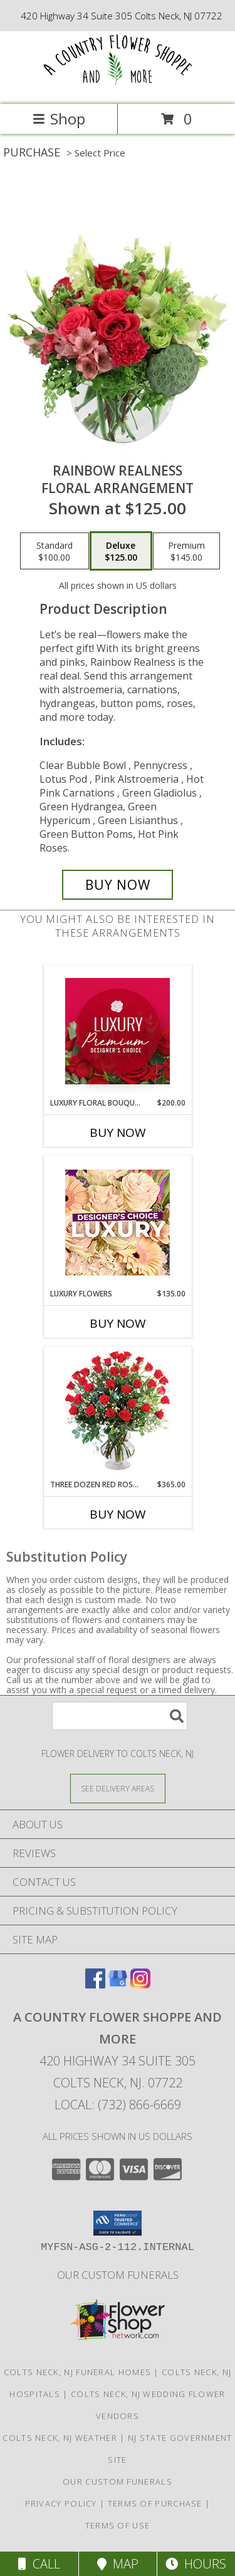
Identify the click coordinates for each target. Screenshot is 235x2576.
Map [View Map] (117, 2563)
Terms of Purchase (155, 2503)
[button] (117, 2223)
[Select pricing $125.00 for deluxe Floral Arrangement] (120, 551)
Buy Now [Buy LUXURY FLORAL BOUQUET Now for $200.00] (118, 1132)
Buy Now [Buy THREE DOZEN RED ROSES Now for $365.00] (118, 1514)
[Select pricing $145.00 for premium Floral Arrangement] (186, 551)
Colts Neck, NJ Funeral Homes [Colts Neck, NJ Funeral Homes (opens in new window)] (77, 2372)
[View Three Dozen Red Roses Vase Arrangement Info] (117, 1413)
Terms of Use (117, 2525)
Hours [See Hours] (195, 2563)
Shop (59, 118)
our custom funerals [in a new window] (118, 2275)
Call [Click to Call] (39, 2563)
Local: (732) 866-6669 (118, 2104)
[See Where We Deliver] (117, 1788)
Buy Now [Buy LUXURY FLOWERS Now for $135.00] (118, 1323)
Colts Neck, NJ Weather (60, 2437)
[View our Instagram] (140, 1984)
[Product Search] (119, 1716)
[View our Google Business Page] (118, 1984)
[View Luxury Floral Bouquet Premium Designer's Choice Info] (117, 1031)
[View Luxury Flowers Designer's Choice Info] (117, 1222)
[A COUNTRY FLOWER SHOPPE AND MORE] (118, 86)
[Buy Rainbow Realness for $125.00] (118, 885)
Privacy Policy (61, 2503)
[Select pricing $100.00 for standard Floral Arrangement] (54, 551)
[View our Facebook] (95, 1984)
